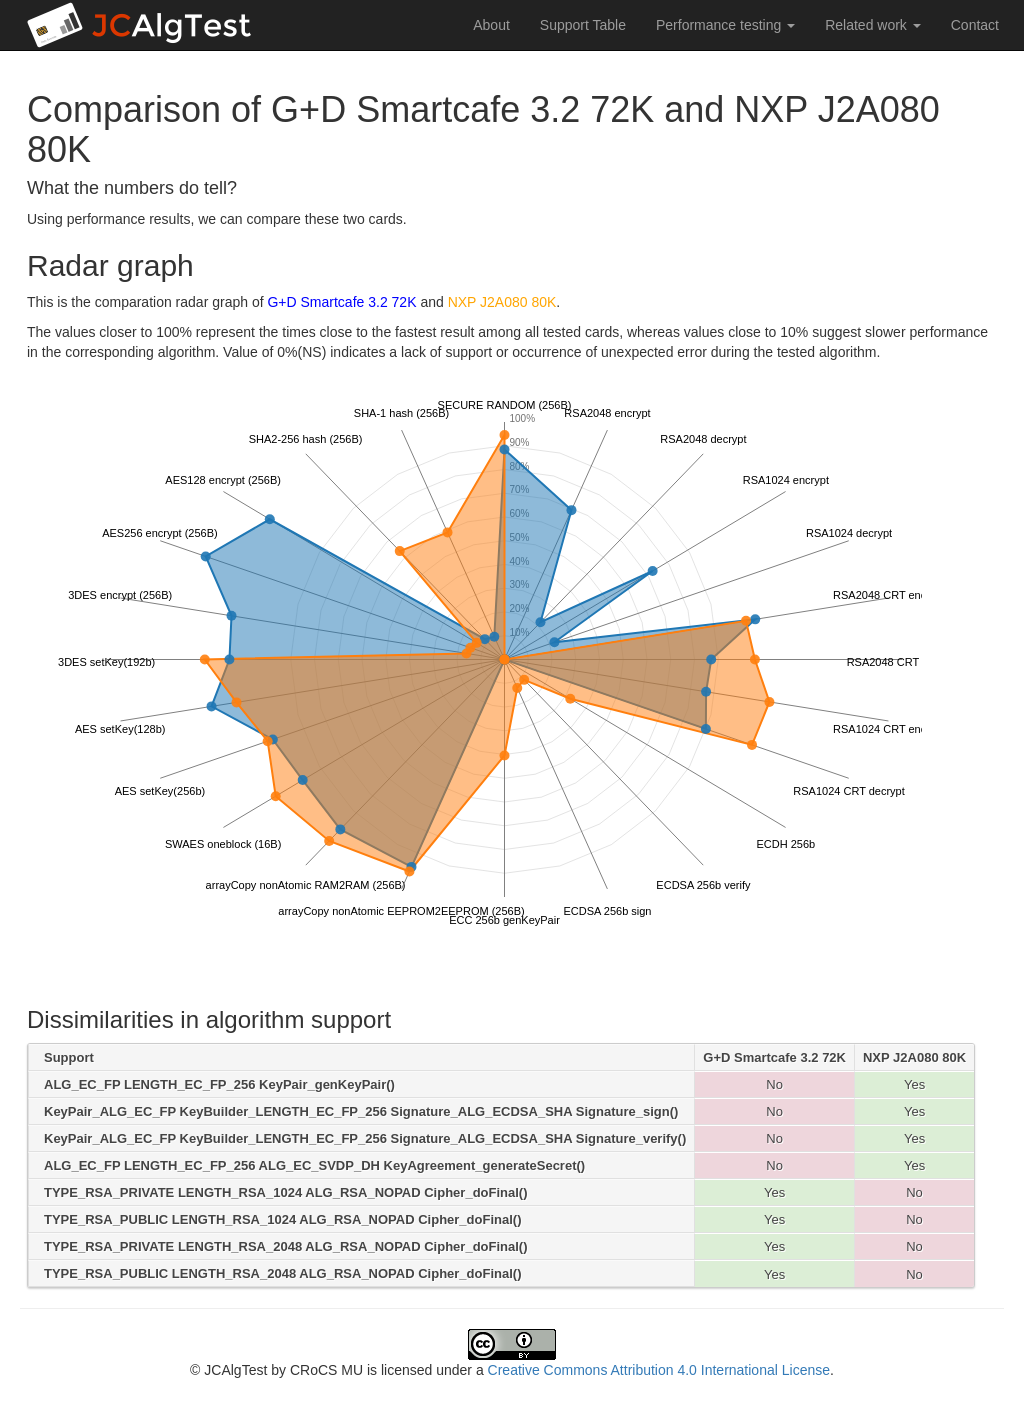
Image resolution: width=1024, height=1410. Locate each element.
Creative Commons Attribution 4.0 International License (659, 1370)
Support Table (583, 25)
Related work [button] (873, 25)
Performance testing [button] (725, 25)
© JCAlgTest (228, 1370)
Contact (975, 25)
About (491, 25)
